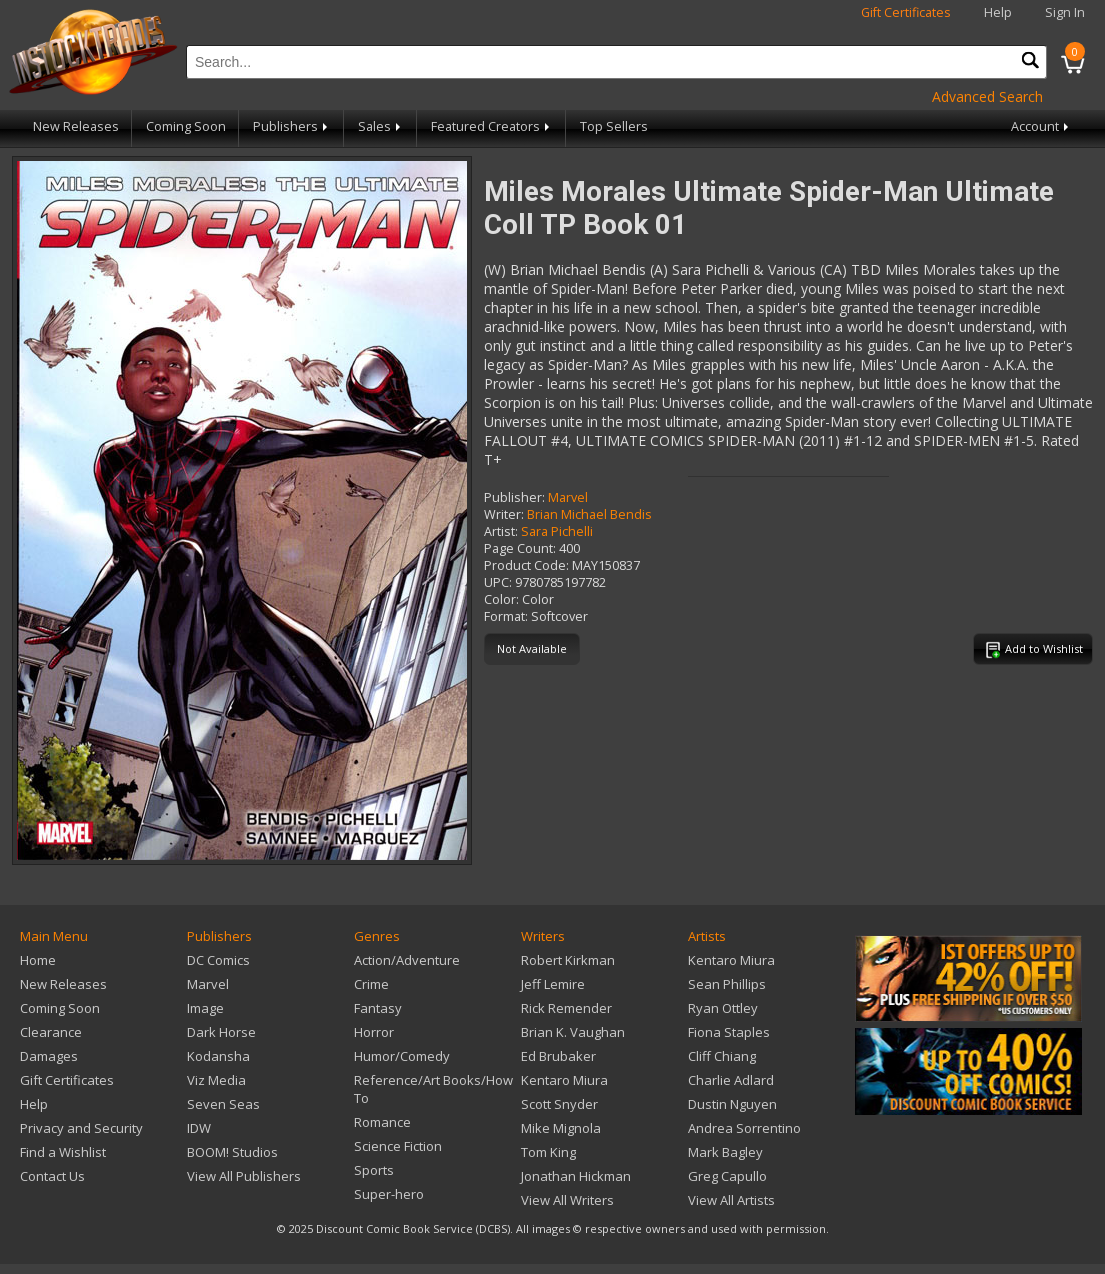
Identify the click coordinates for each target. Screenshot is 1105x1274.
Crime (371, 984)
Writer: (504, 514)
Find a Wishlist (63, 1152)
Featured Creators (492, 126)
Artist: (501, 531)
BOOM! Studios (232, 1152)
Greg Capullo (727, 1176)
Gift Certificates (906, 12)
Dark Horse (221, 1032)
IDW (199, 1128)
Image (205, 1008)
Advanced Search (987, 96)
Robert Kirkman (568, 960)
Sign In (1065, 12)
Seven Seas (223, 1104)
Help (998, 12)
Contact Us (52, 1176)
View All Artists (731, 1200)
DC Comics (218, 960)
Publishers (292, 126)
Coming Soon (186, 126)
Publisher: (514, 497)
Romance (382, 1122)
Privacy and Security (81, 1128)
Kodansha (218, 1056)
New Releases (76, 126)
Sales (381, 126)
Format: (506, 616)
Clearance (51, 1032)
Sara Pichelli (557, 531)
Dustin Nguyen (732, 1104)
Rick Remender (566, 1008)
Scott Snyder (559, 1104)
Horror (374, 1032)
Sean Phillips (727, 984)
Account (1041, 126)
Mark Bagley (725, 1152)
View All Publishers (244, 1176)
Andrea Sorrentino (744, 1128)
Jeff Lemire (553, 984)
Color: (501, 599)
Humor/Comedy (402, 1056)
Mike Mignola (561, 1128)
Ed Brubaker (558, 1056)
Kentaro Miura (564, 1080)
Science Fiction (398, 1146)
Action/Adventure (407, 960)
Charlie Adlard (731, 1080)
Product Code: (526, 565)
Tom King (548, 1152)
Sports (374, 1170)
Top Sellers (614, 126)
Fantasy (378, 1008)
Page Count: (520, 548)
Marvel (568, 497)
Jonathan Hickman (576, 1176)
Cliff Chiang (722, 1056)
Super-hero (389, 1194)
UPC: (498, 582)
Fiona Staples (729, 1032)
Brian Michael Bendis (589, 514)
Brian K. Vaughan (573, 1032)
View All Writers (567, 1200)
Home (38, 960)
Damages (49, 1056)
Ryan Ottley (723, 1008)
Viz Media (216, 1080)
